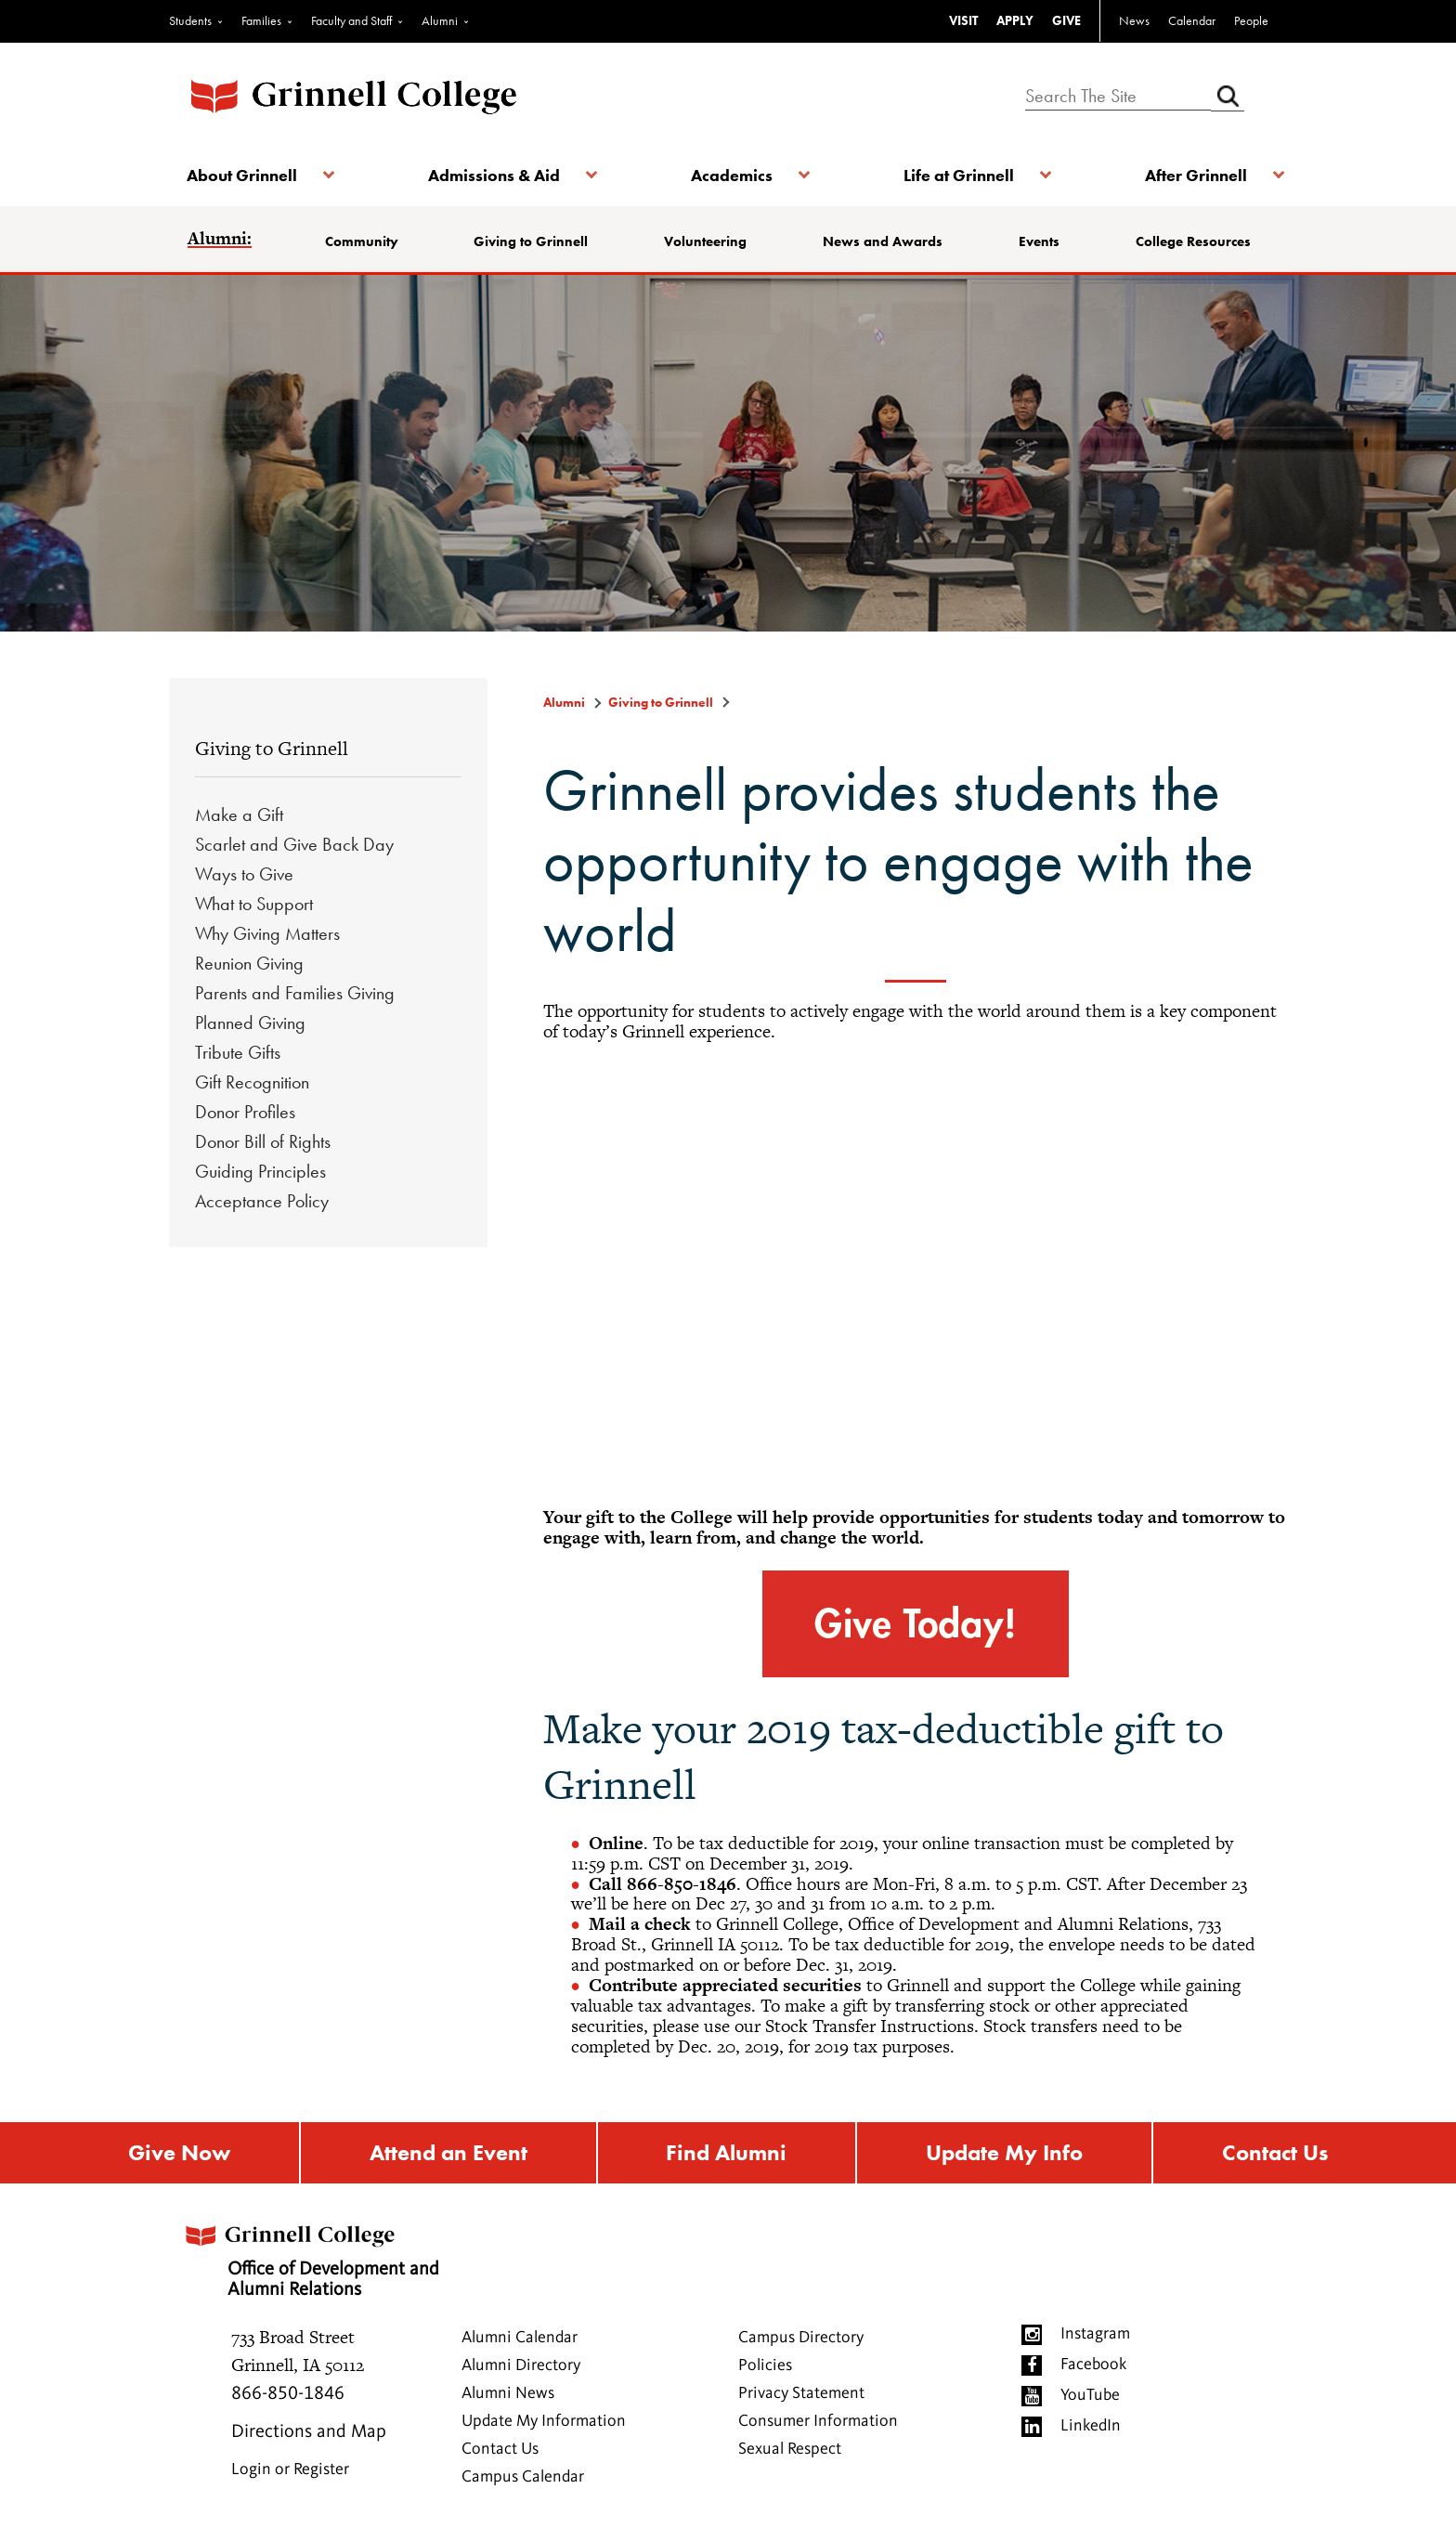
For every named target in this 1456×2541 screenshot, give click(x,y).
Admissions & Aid (494, 175)
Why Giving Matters (267, 933)
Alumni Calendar (520, 2338)
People (1251, 20)
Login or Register (290, 2470)
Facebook (1093, 2365)
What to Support (254, 904)
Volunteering (706, 241)
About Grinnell (243, 175)
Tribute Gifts (237, 1052)
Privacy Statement (801, 2394)
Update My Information (544, 2422)
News (1134, 20)
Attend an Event (448, 2153)
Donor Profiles (245, 1112)
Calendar (1192, 20)
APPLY (1015, 20)
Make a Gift (239, 814)
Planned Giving (250, 1022)
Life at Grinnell (958, 175)
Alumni (440, 20)
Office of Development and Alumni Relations (314, 2256)
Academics (732, 175)
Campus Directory (801, 2338)
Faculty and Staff (351, 20)
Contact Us (1275, 2153)
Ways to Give (244, 874)
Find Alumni (726, 2153)
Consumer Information (818, 2422)
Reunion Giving (249, 963)
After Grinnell (1194, 175)
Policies (765, 2366)
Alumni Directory (521, 2366)
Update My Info (1004, 2153)
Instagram (1095, 2334)
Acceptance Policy (262, 1201)
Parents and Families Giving (295, 993)
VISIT (963, 20)
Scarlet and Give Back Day (294, 844)
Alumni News (508, 2394)
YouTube (1090, 2396)
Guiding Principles (260, 1171)
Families (261, 20)
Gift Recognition (252, 1082)
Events (1039, 241)
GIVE (1066, 20)
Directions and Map (308, 2433)
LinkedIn (1090, 2426)
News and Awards (882, 241)
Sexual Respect (789, 2450)
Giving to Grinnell (531, 241)
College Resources (1192, 241)
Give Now (179, 2153)
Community (362, 241)
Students (190, 20)
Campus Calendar (523, 2477)
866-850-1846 (287, 2395)
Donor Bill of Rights (263, 1141)
